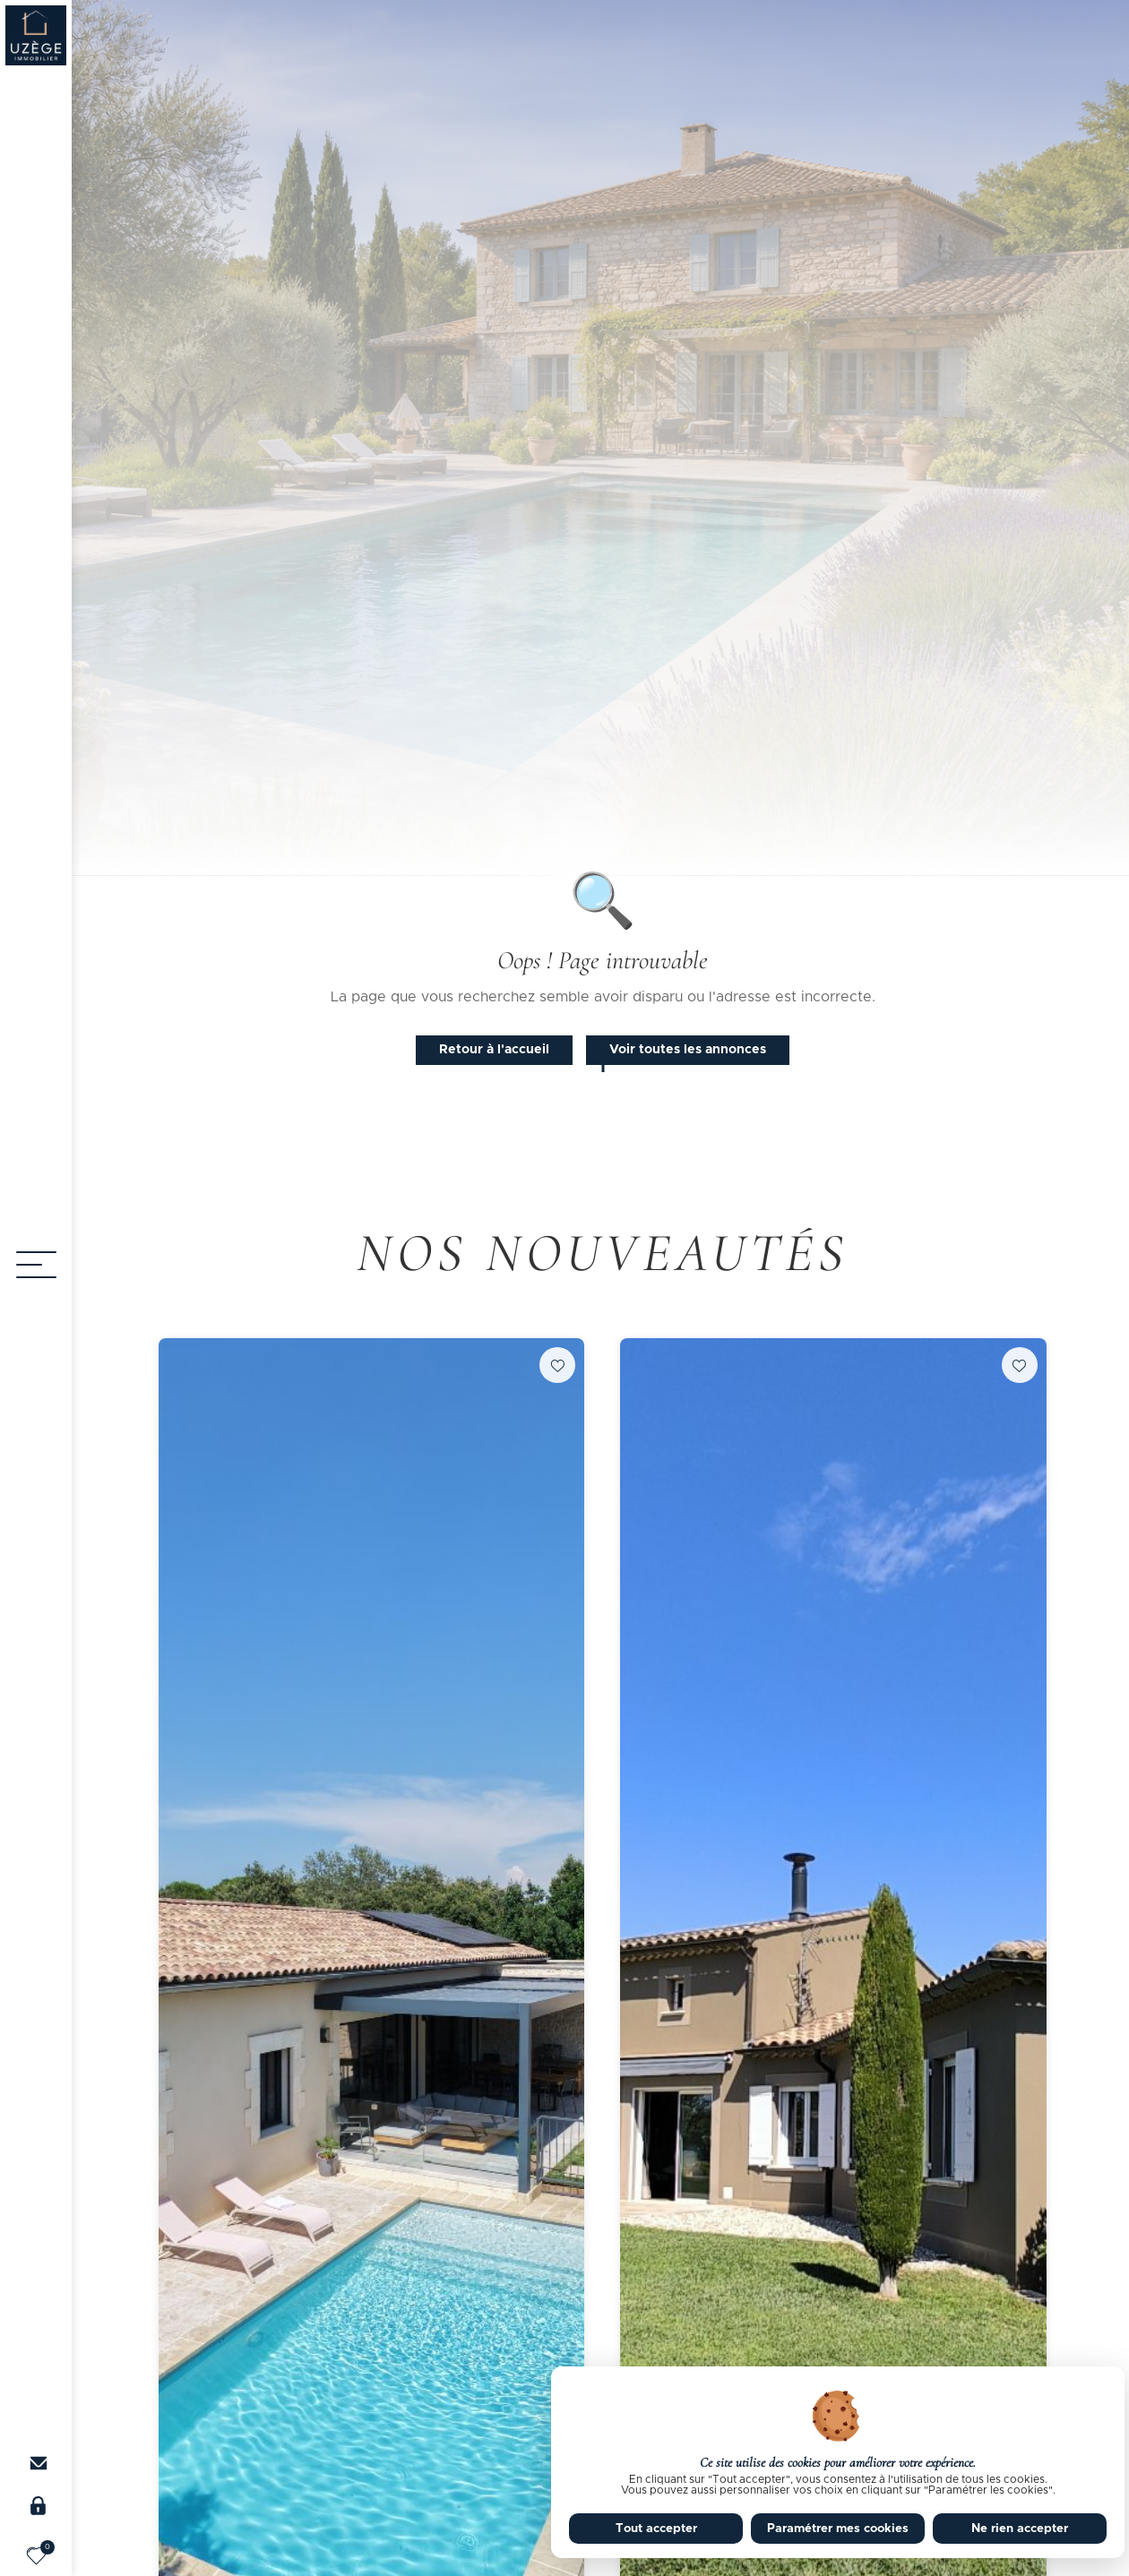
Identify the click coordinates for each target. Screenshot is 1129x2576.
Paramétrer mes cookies (838, 2528)
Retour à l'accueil (494, 1049)
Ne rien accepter (1019, 2528)
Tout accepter (656, 2528)
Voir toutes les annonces (687, 1049)
